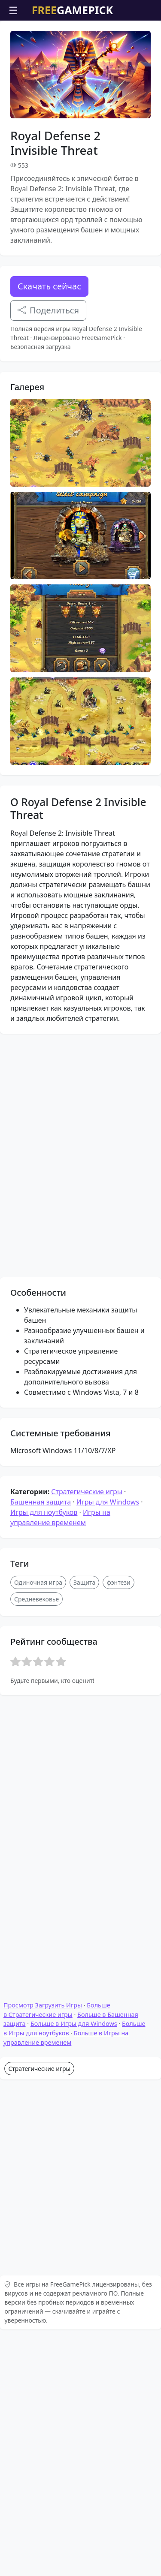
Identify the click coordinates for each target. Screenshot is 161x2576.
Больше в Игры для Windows (73, 2295)
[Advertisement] (80, 1423)
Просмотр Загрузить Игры (42, 2276)
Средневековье (36, 1839)
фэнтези (118, 1822)
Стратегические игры (86, 1731)
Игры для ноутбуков (43, 1752)
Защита (84, 1822)
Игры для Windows (107, 1742)
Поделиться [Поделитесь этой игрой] (48, 310)
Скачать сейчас (49, 286)
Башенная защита (40, 1742)
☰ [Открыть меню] (13, 10)
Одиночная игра (38, 1822)
